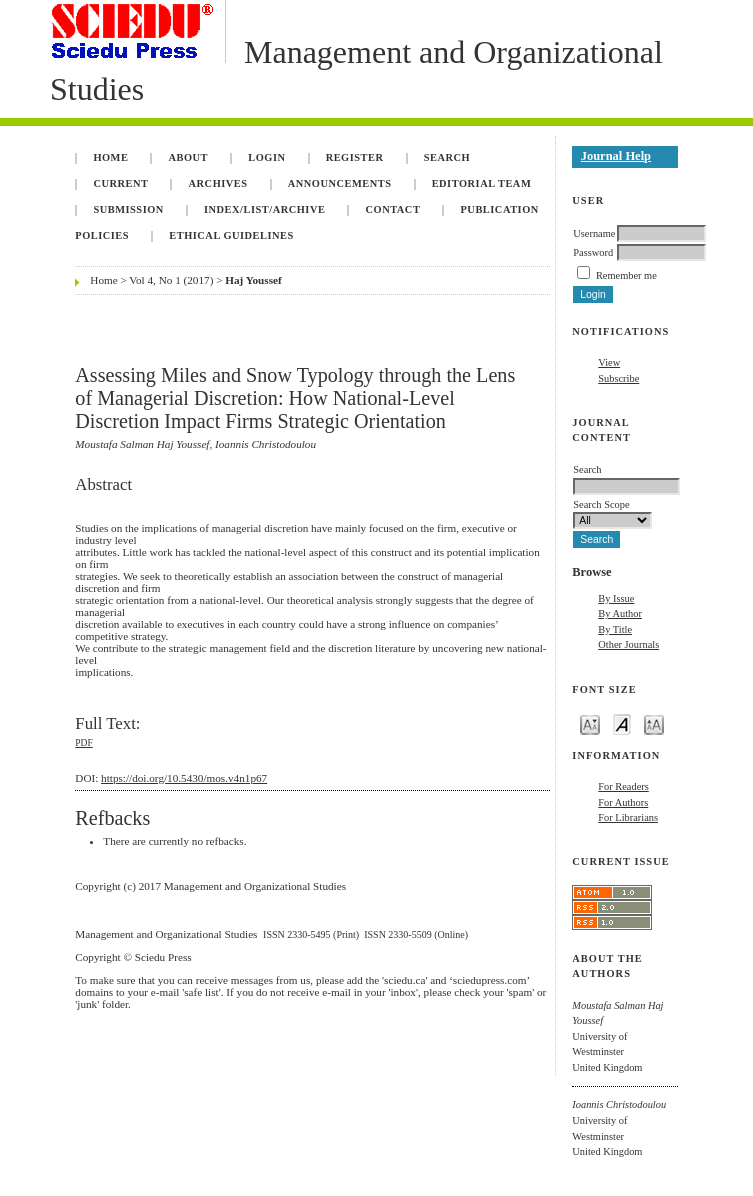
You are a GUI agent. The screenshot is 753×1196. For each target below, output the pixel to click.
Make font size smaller (590, 723)
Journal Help (616, 156)
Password (593, 252)
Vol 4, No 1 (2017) (171, 280)
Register (355, 157)
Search (447, 157)
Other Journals (628, 644)
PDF (83, 743)
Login (266, 157)
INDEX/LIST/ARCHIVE (264, 209)
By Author (620, 613)
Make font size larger (654, 723)
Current (120, 183)
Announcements (340, 183)
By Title (615, 629)
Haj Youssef (253, 280)
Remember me (626, 275)
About (189, 157)
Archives (218, 183)
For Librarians (628, 817)
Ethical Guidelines (231, 235)
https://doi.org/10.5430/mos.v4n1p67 (184, 778)
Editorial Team (482, 183)
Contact (393, 209)
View (609, 362)
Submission (128, 209)
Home (110, 157)
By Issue (616, 598)
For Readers (623, 786)
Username (594, 233)
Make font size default (622, 723)
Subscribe (618, 378)
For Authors (623, 802)
